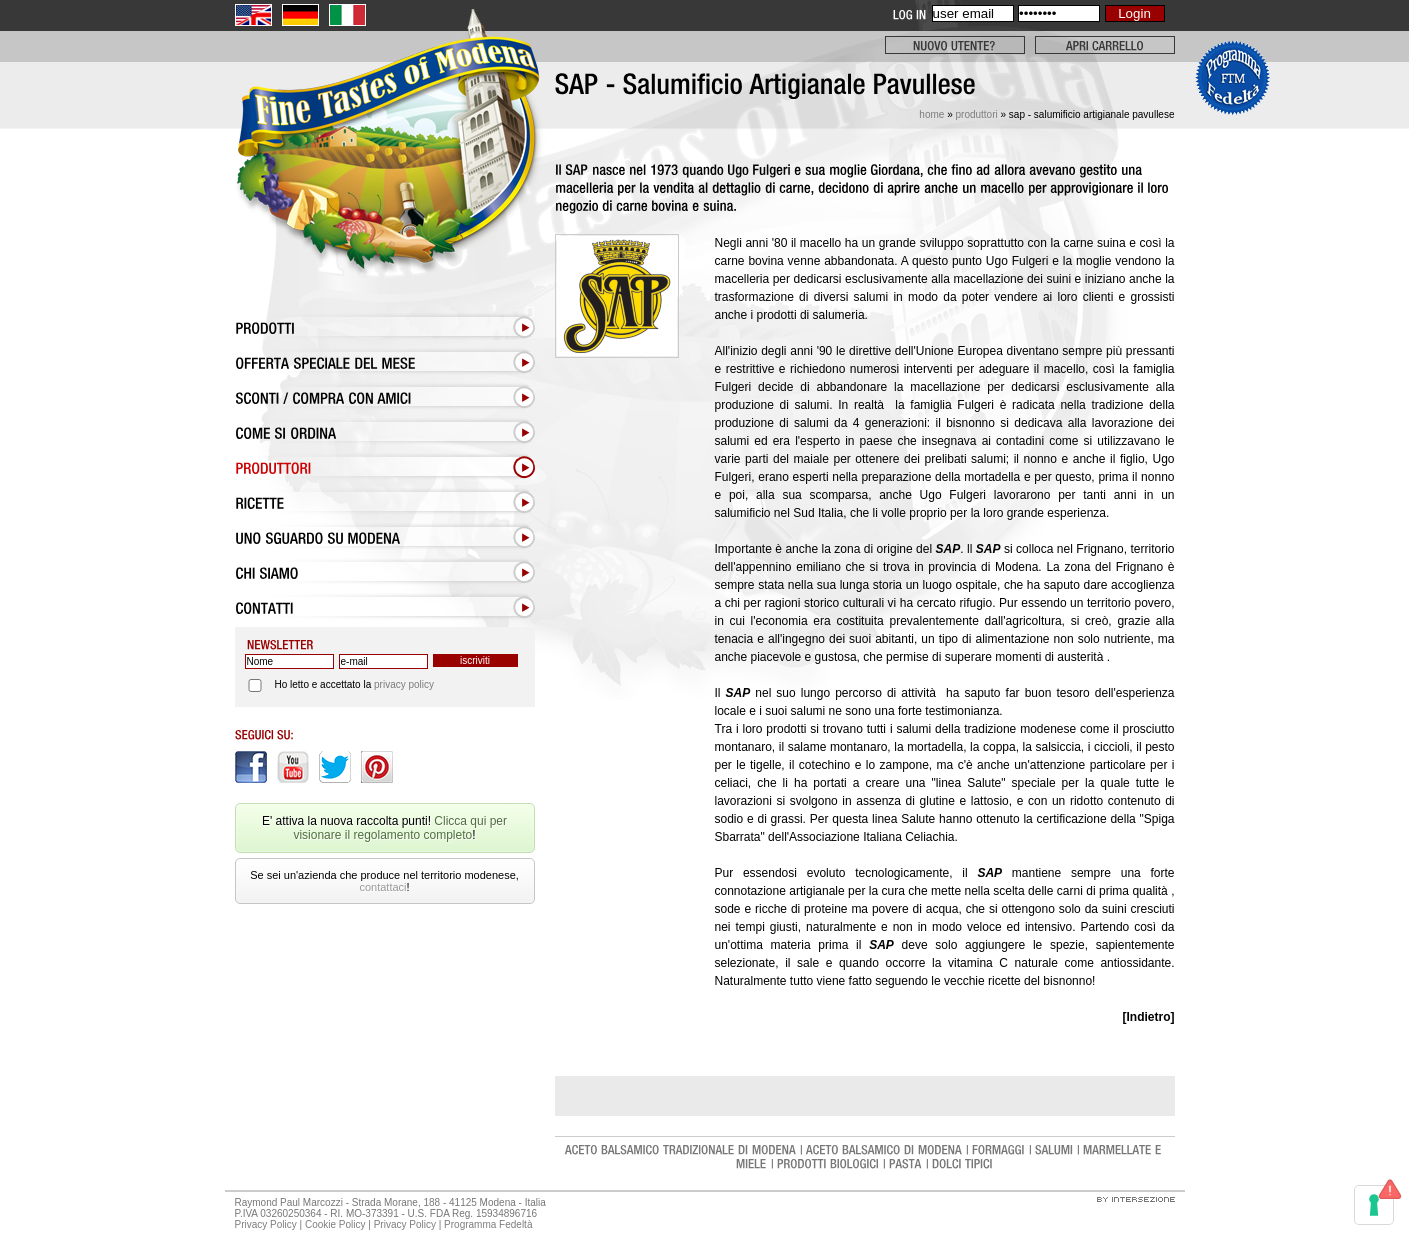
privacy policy (404, 684)
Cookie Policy (335, 1224)
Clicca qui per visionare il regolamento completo (400, 828)
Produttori (976, 114)
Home (931, 114)
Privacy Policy (266, 1224)
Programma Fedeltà (489, 1224)
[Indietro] (1149, 1017)
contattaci (382, 887)
